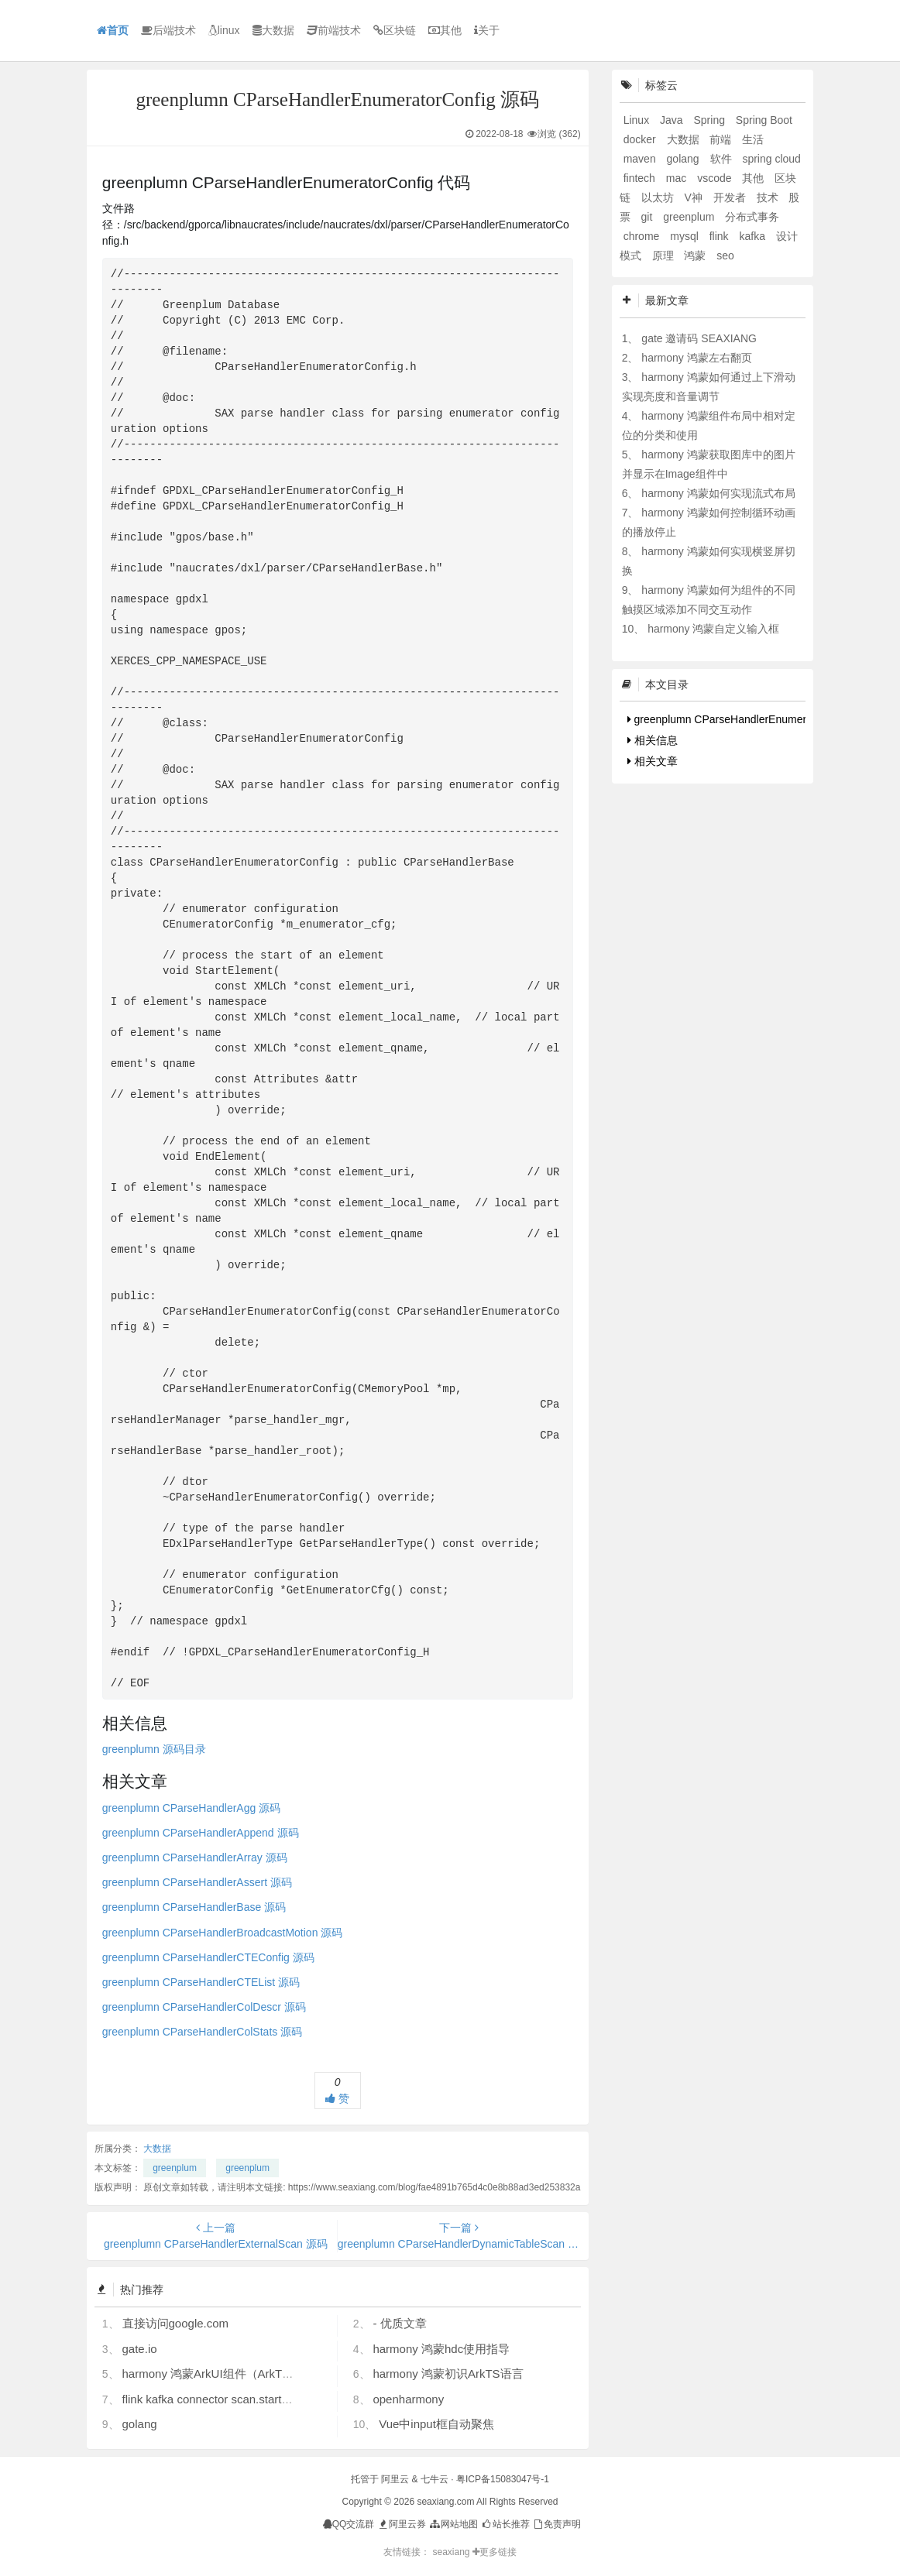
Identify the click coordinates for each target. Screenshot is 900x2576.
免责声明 (556, 2524)
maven (641, 159)
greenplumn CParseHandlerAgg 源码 (191, 1808)
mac (677, 178)
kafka (753, 236)
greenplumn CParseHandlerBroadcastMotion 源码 (222, 1932)
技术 (769, 197)
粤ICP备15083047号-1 (502, 2479)
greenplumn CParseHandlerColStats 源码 (202, 2031)
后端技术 (168, 30)
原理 (664, 255)
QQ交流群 (349, 2524)
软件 (722, 159)
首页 (113, 30)
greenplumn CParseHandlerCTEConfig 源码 (208, 1957)
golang (139, 2423)
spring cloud (771, 159)
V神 (694, 197)
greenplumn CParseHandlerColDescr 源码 (204, 2007)
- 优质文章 (399, 2323)
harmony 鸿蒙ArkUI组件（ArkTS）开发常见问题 (247, 2373)
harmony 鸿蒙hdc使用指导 (441, 2348)
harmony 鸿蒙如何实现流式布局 (718, 493)
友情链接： (406, 2552)
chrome (643, 236)
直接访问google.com (175, 2323)
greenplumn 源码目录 (154, 1749)
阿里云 (395, 2479)
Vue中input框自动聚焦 (436, 2423)
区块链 (394, 30)
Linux (637, 120)
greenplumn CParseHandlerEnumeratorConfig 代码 (754, 719)
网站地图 (452, 2524)
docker (641, 139)
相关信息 (652, 740)
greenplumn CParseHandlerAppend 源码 (200, 1833)
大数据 (273, 30)
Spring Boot (764, 120)
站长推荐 (504, 2524)
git (648, 217)
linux (224, 30)
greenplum (175, 2168)
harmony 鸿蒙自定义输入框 (713, 629)
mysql (685, 236)
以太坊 (659, 197)
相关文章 (652, 761)
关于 (487, 30)
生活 (753, 139)
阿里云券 (401, 2524)
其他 (445, 30)
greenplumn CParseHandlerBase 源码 (194, 1907)
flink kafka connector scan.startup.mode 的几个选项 (255, 2399)
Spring (710, 120)
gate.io (139, 2348)
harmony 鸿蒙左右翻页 (696, 358)
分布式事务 (752, 217)
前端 (721, 139)
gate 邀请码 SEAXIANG (699, 338)
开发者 (731, 197)
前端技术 (334, 30)
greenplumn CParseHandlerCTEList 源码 (201, 1982)
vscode (715, 178)
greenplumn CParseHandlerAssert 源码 (197, 1882)
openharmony (408, 2399)
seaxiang (452, 2552)
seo (725, 255)
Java (672, 120)
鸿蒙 (696, 255)
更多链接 (494, 2552)
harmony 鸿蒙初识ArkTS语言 (448, 2373)
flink (720, 236)
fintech (640, 178)
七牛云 (434, 2479)
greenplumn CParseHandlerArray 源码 (194, 1857)
